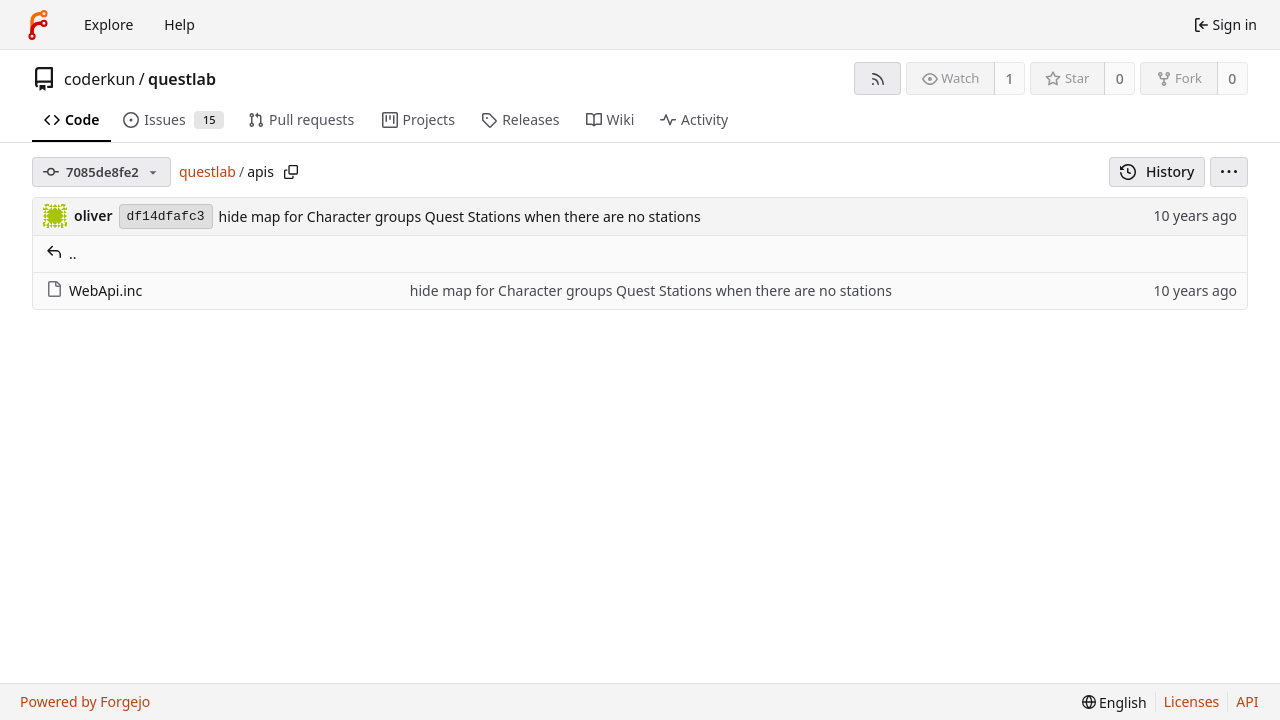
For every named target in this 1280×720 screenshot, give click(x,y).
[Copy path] (291, 172)
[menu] (1229, 172)
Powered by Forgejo (85, 701)
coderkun (99, 79)
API (1247, 701)
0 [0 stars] (1120, 78)
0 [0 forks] (1232, 78)
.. (61, 253)
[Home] (38, 25)
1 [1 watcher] (1010, 78)
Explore (108, 24)
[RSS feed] (877, 78)
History (1157, 171)
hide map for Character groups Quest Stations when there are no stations (460, 216)
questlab (182, 79)
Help (179, 24)
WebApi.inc (94, 290)
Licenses (1192, 701)
